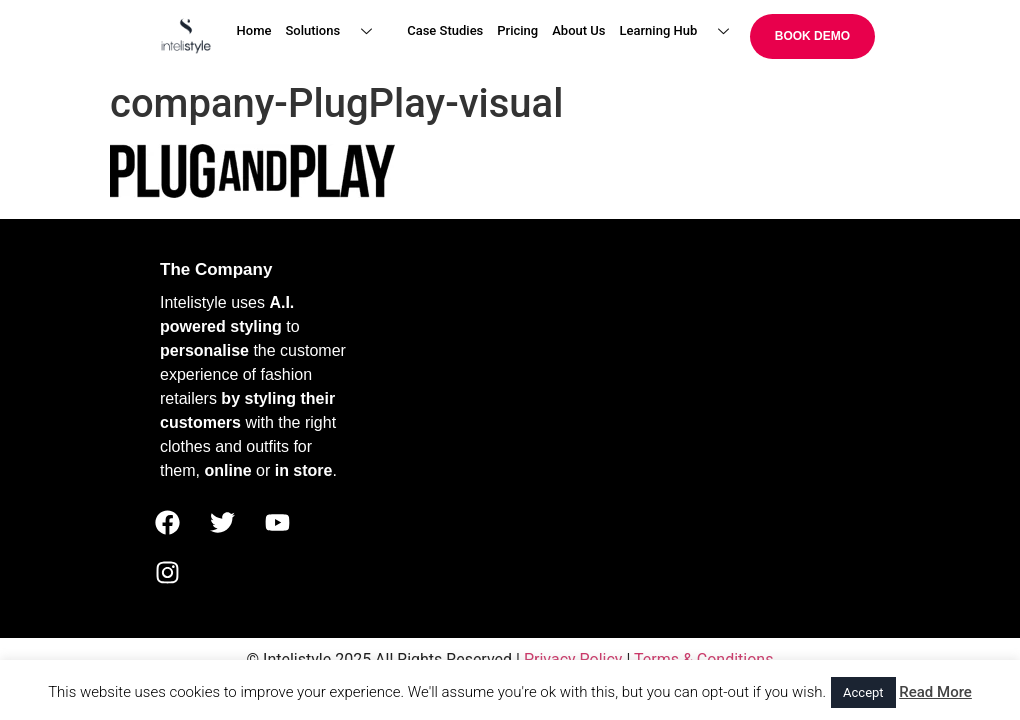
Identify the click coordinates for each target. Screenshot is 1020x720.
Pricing (517, 30)
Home (254, 30)
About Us (578, 30)
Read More (935, 692)
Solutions (336, 31)
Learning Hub (682, 31)
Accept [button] (863, 692)
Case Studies (445, 30)
